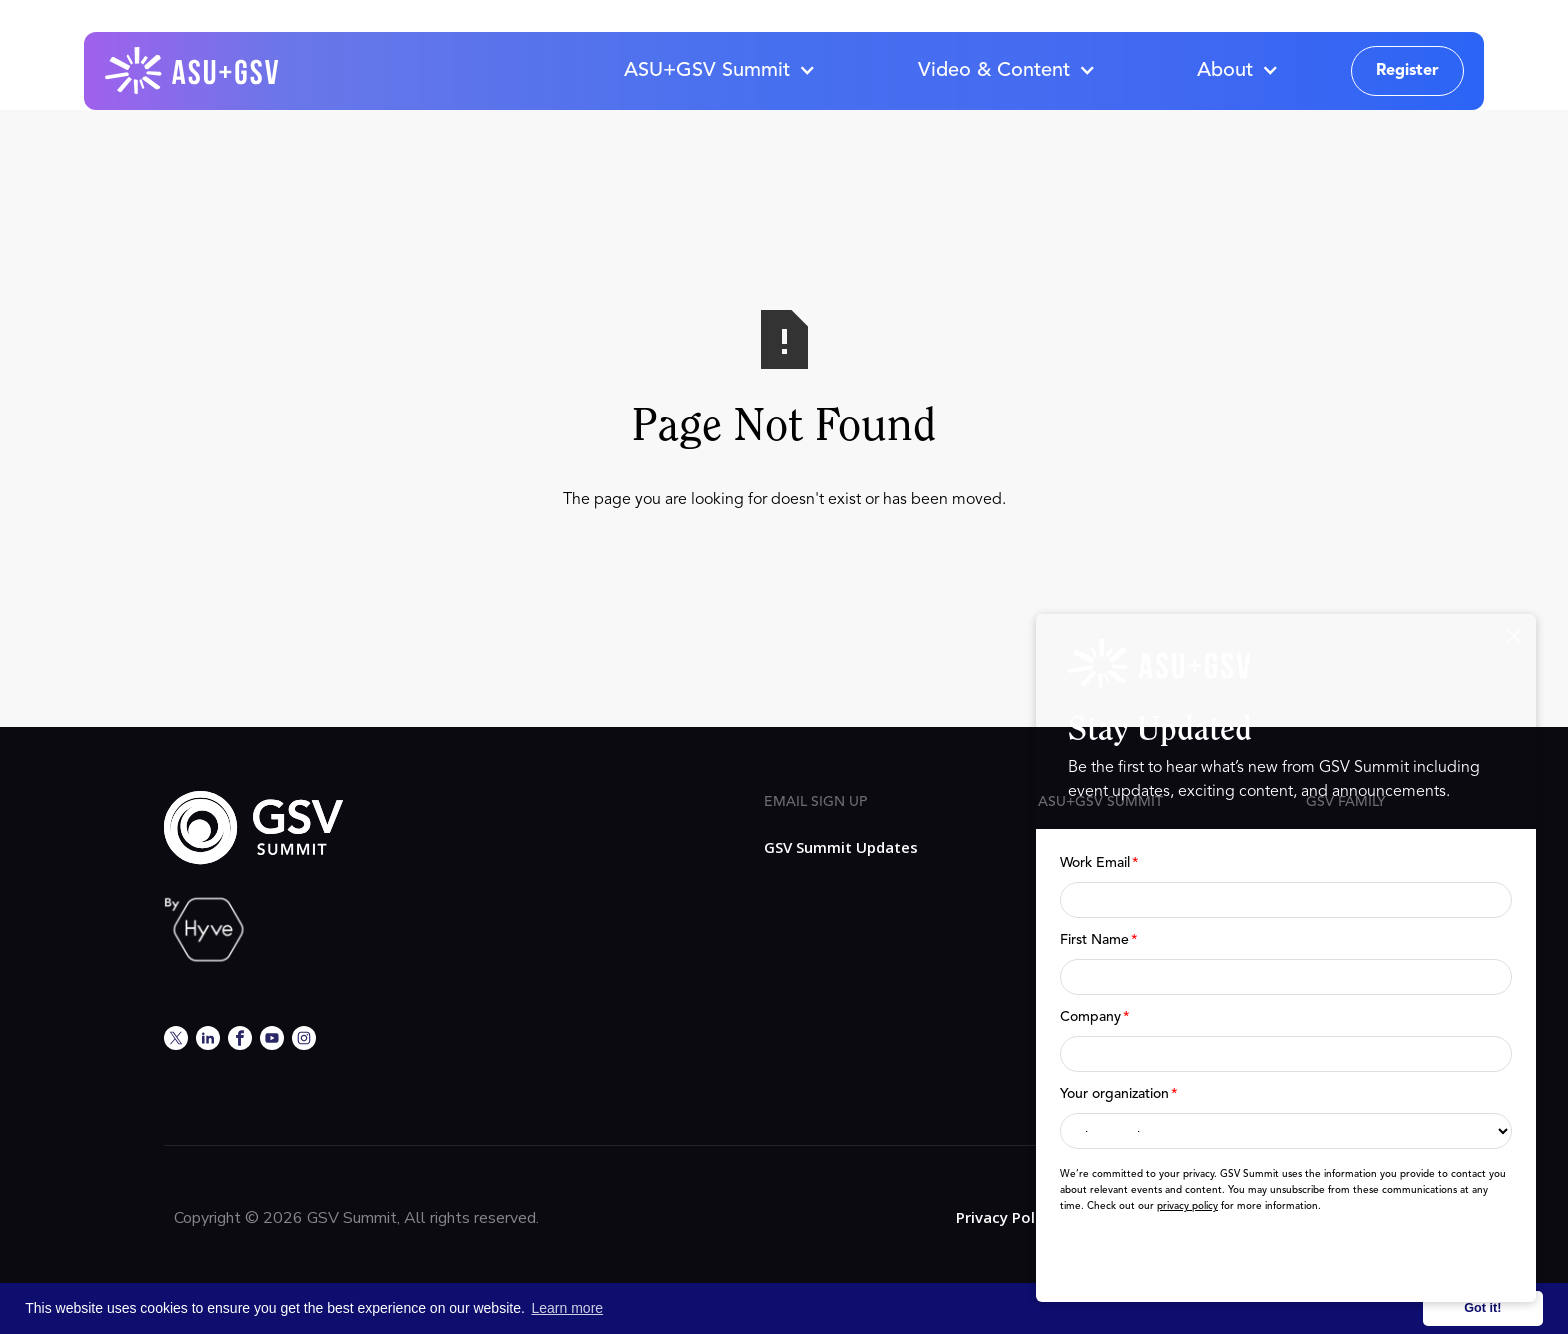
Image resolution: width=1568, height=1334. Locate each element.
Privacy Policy (1005, 1217)
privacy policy (1187, 1206)
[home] (193, 71)
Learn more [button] (568, 1308)
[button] (719, 71)
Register (1407, 71)
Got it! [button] (1482, 1308)
